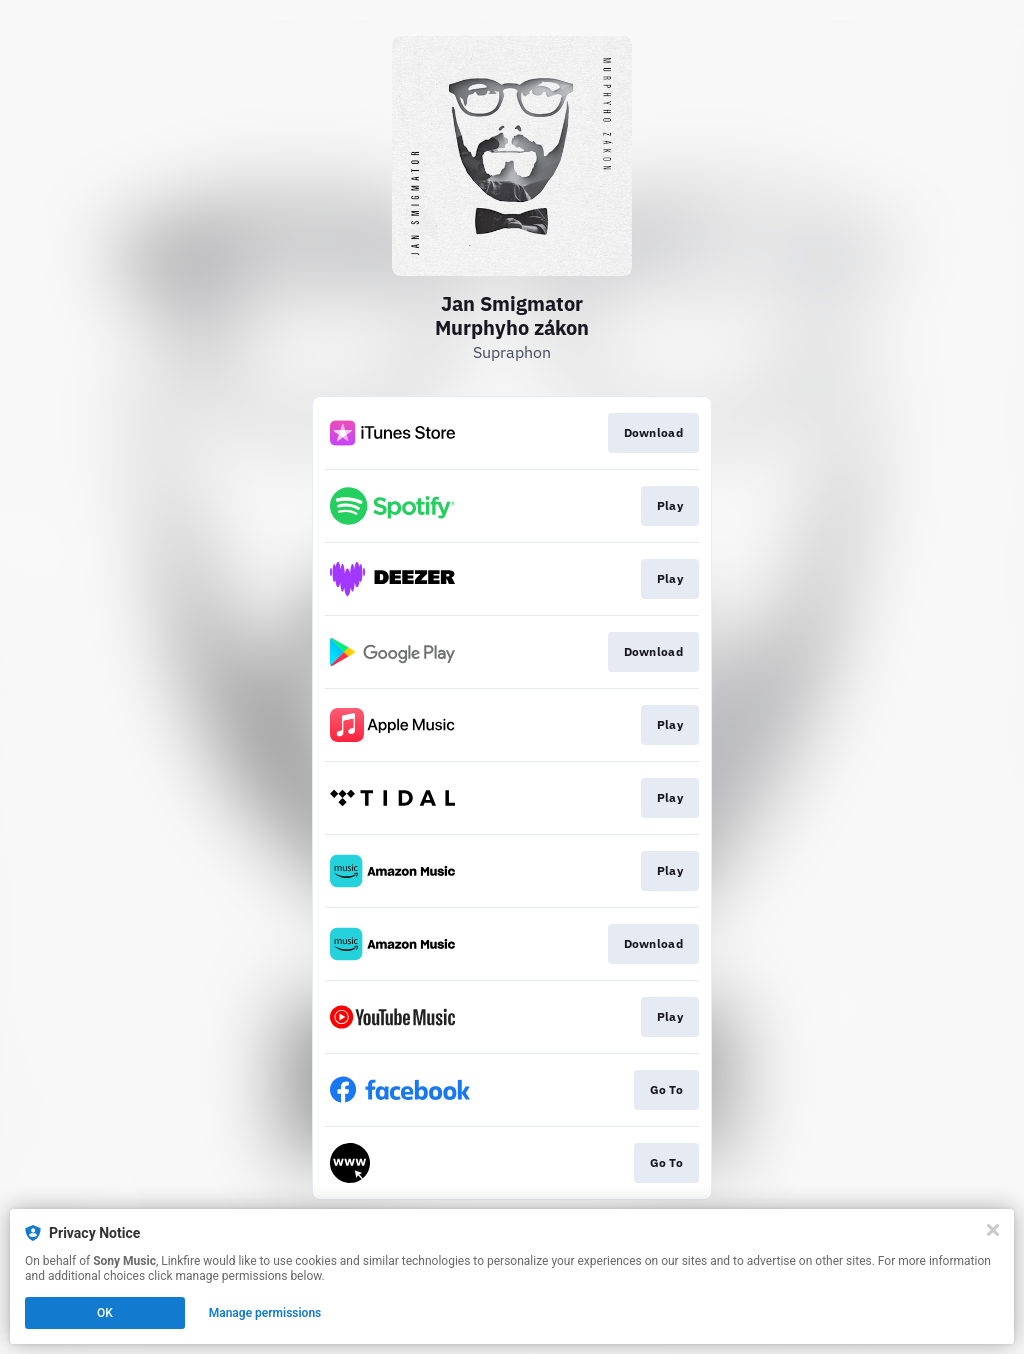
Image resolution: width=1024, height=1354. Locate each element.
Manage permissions (265, 1313)
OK (105, 1313)
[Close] (993, 1230)
